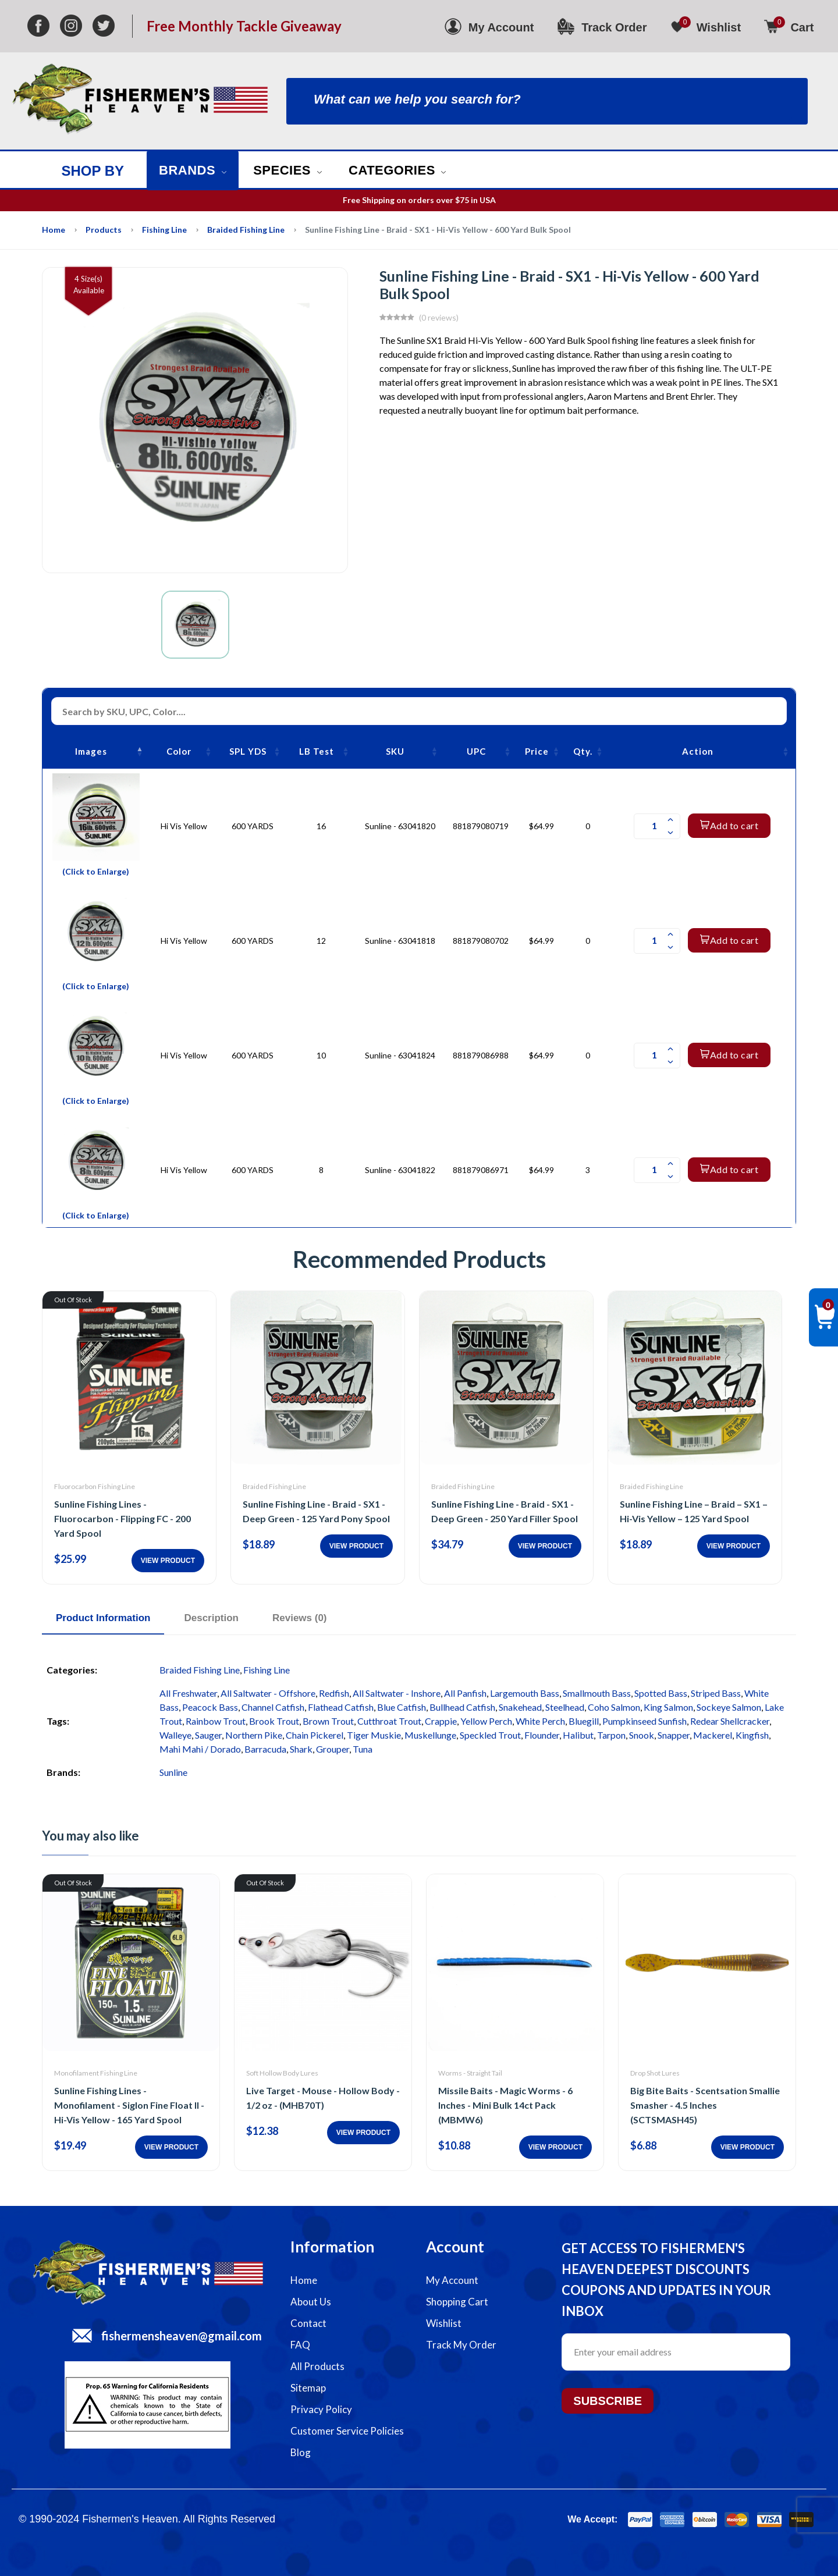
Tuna (362, 1748)
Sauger (208, 1734)
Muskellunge (430, 1734)
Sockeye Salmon (729, 1706)
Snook (641, 1734)
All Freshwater (188, 1693)
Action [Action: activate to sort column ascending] (697, 751)
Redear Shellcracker (729, 1720)
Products (104, 229)
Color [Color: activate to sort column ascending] (178, 751)
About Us (310, 2302)
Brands (192, 170)
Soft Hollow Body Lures (282, 2073)
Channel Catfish (273, 1706)
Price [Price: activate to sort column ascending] (537, 751)
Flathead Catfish (341, 1706)
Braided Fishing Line (246, 229)
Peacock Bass (210, 1706)
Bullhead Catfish (462, 1706)
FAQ (300, 2345)
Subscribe (607, 2400)
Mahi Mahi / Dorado (200, 1748)
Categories (397, 170)
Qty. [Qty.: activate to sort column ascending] (582, 751)
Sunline (173, 1772)
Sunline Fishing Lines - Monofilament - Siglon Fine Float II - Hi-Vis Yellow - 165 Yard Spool (129, 2105)
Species (287, 170)
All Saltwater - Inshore (397, 1693)
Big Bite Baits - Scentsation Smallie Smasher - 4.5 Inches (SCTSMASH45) (705, 2105)
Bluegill (584, 1720)
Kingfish (752, 1734)
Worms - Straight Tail (470, 2073)
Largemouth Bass (524, 1693)
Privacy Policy (321, 2409)
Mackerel (712, 1734)
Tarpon (611, 1734)
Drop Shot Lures (655, 2073)
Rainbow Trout (216, 1720)
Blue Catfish (401, 1706)
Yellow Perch (486, 1720)
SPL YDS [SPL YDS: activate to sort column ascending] (248, 751)
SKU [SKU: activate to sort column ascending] (395, 751)
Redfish (334, 1693)
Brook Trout (274, 1720)
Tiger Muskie (374, 1734)
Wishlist (443, 2323)
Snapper (674, 1734)
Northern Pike (253, 1734)
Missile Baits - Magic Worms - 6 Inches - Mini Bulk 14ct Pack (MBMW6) (505, 2105)
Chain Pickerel (314, 1734)
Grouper (332, 1748)
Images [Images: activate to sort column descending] (91, 751)
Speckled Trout (490, 1734)
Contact (308, 2323)
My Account (452, 2280)
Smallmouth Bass (597, 1693)
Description (211, 1617)
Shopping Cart (457, 2302)
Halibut (578, 1734)
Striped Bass (716, 1693)
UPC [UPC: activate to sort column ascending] (476, 751)
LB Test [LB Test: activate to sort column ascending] (316, 751)
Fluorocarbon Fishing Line (94, 1486)
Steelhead (564, 1706)
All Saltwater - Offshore (268, 1693)
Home (53, 229)
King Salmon (668, 1706)
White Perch (540, 1720)
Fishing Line (164, 229)
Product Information (103, 1617)
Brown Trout (328, 1720)
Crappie (441, 1720)
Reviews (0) (299, 1617)
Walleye (175, 1734)
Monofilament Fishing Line (95, 2073)
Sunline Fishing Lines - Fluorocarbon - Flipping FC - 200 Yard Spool (122, 1518)
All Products (317, 2366)
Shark (301, 1748)
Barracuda (265, 1748)
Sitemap (308, 2388)
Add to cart (729, 825)
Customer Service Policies (347, 2431)
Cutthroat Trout (389, 1720)
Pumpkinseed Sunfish (644, 1720)
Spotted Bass (660, 1693)
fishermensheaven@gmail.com (181, 2336)
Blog (300, 2452)
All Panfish (465, 1693)
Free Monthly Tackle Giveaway (244, 26)
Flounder (541, 1734)
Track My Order (461, 2345)
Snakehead (520, 1706)
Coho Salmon (614, 1706)
